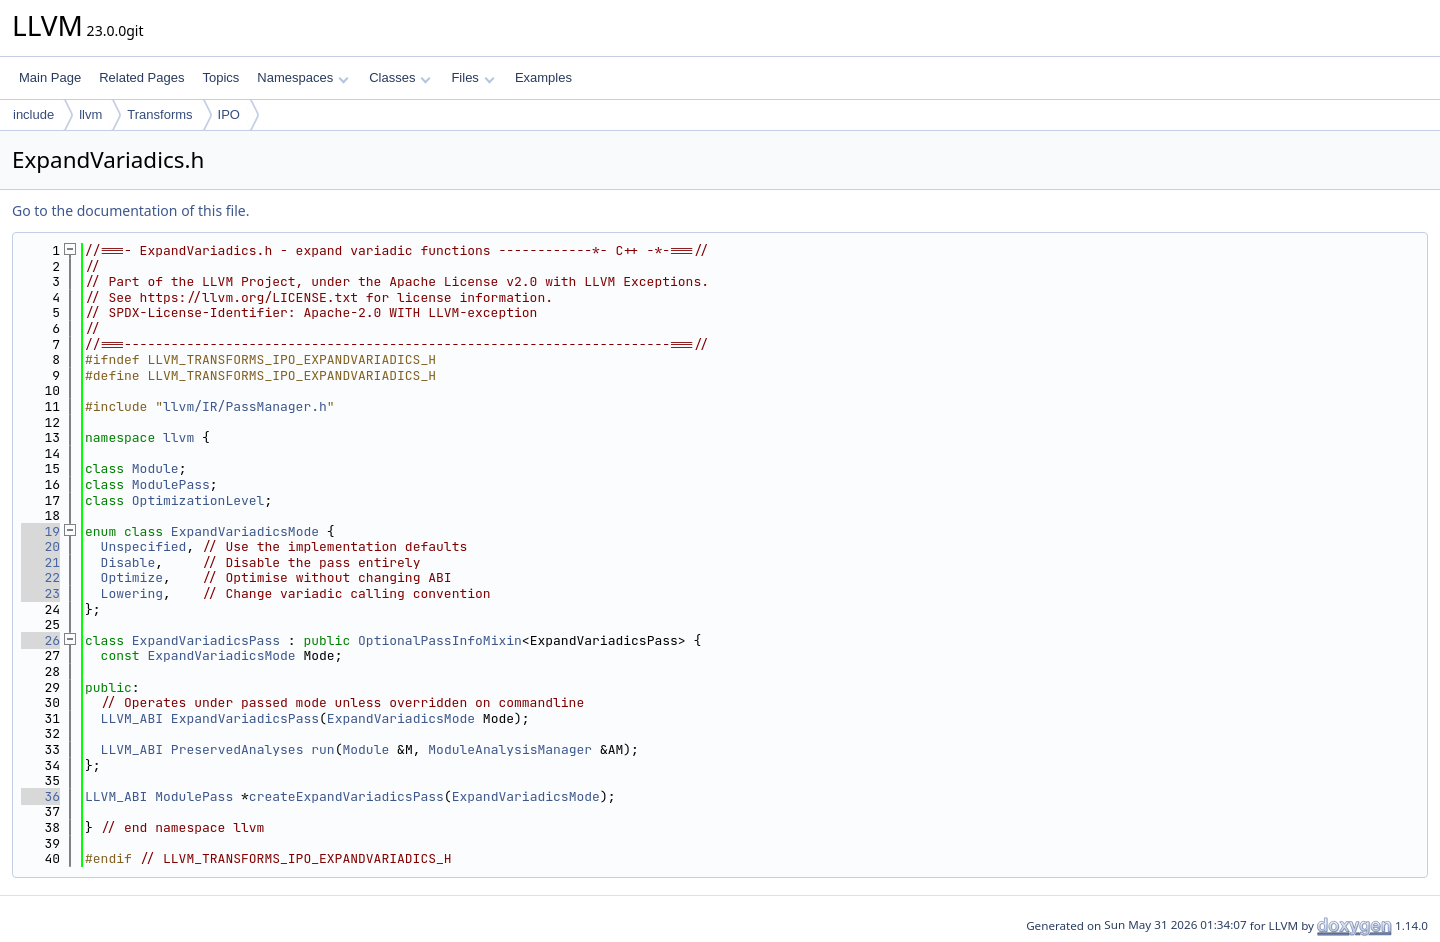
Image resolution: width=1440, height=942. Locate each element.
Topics (220, 77)
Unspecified (144, 546)
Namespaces (302, 77)
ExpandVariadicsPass (206, 640)
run (322, 749)
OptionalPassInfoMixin (440, 640)
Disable (128, 562)
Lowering (132, 593)
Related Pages (141, 77)
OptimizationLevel (198, 500)
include (33, 114)
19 (40, 531)
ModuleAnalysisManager (510, 749)
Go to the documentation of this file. (130, 210)
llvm (90, 114)
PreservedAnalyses (237, 749)
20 (40, 546)
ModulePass (171, 484)
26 (40, 640)
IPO (229, 114)
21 (40, 562)
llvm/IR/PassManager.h (245, 406)
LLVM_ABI (132, 718)
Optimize (132, 577)
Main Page (50, 77)
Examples (543, 77)
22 (40, 577)
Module (155, 468)
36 (40, 796)
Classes (400, 77)
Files (472, 77)
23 (40, 593)
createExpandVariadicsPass (346, 796)
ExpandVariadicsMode (245, 531)
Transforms (159, 114)
